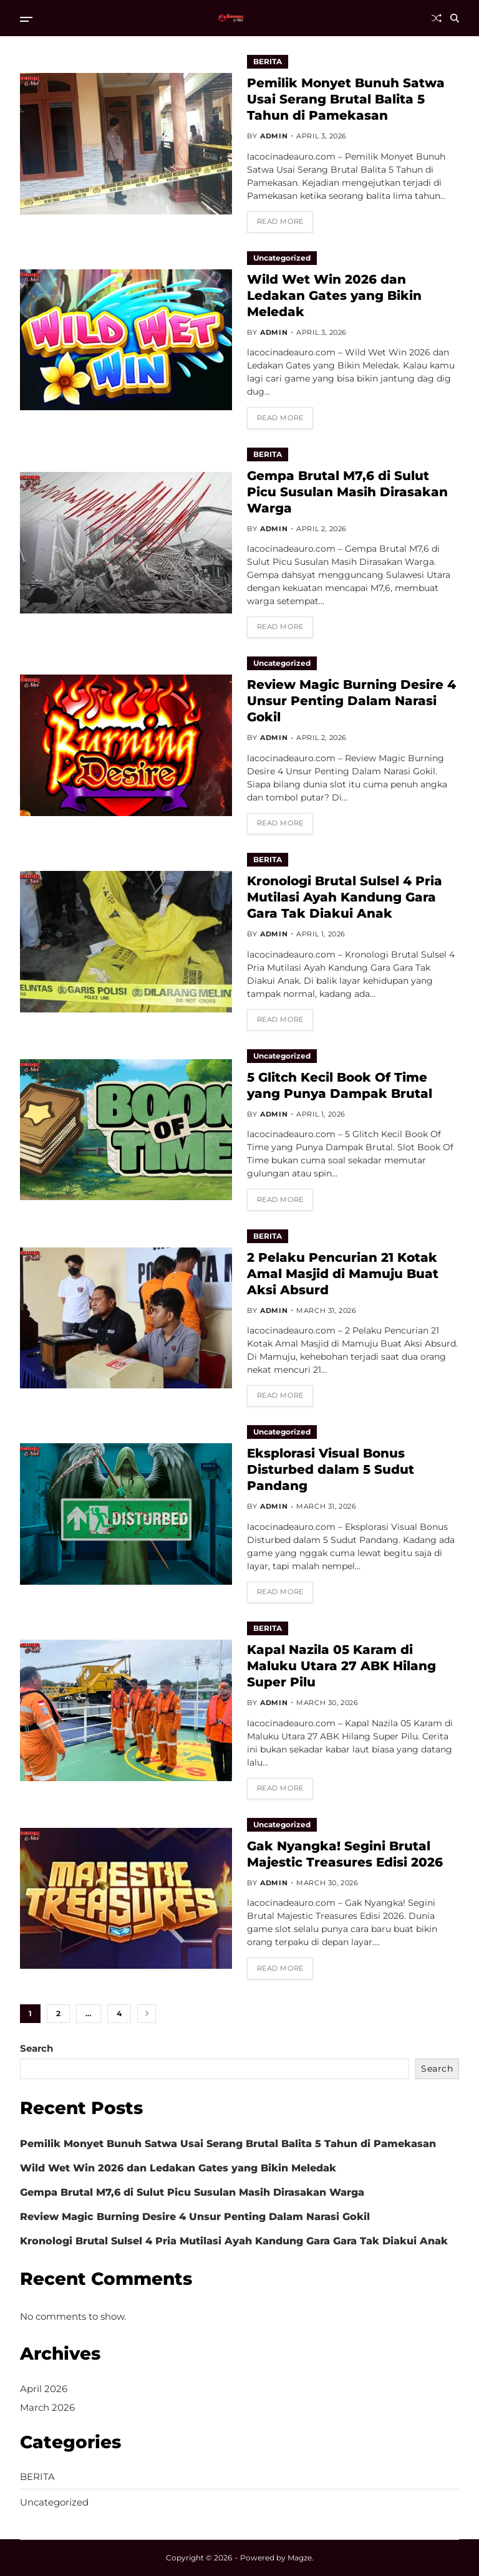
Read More (280, 221)
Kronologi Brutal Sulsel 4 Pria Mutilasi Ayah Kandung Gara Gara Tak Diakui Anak (344, 897)
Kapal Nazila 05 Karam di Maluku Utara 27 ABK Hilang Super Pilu (341, 1665)
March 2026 (47, 2407)
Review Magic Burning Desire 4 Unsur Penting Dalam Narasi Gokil (351, 700)
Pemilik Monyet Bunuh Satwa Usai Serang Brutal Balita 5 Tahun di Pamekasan (346, 99)
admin (274, 136)
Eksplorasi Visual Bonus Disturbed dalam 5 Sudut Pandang (330, 1469)
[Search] (454, 18)
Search (36, 2048)
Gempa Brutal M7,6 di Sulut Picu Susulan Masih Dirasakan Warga (347, 492)
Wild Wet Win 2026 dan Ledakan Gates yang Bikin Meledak (334, 295)
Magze (300, 2557)
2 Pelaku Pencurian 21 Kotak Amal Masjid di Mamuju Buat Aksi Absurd (342, 1273)
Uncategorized (282, 257)
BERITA (267, 61)
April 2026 (43, 2389)
